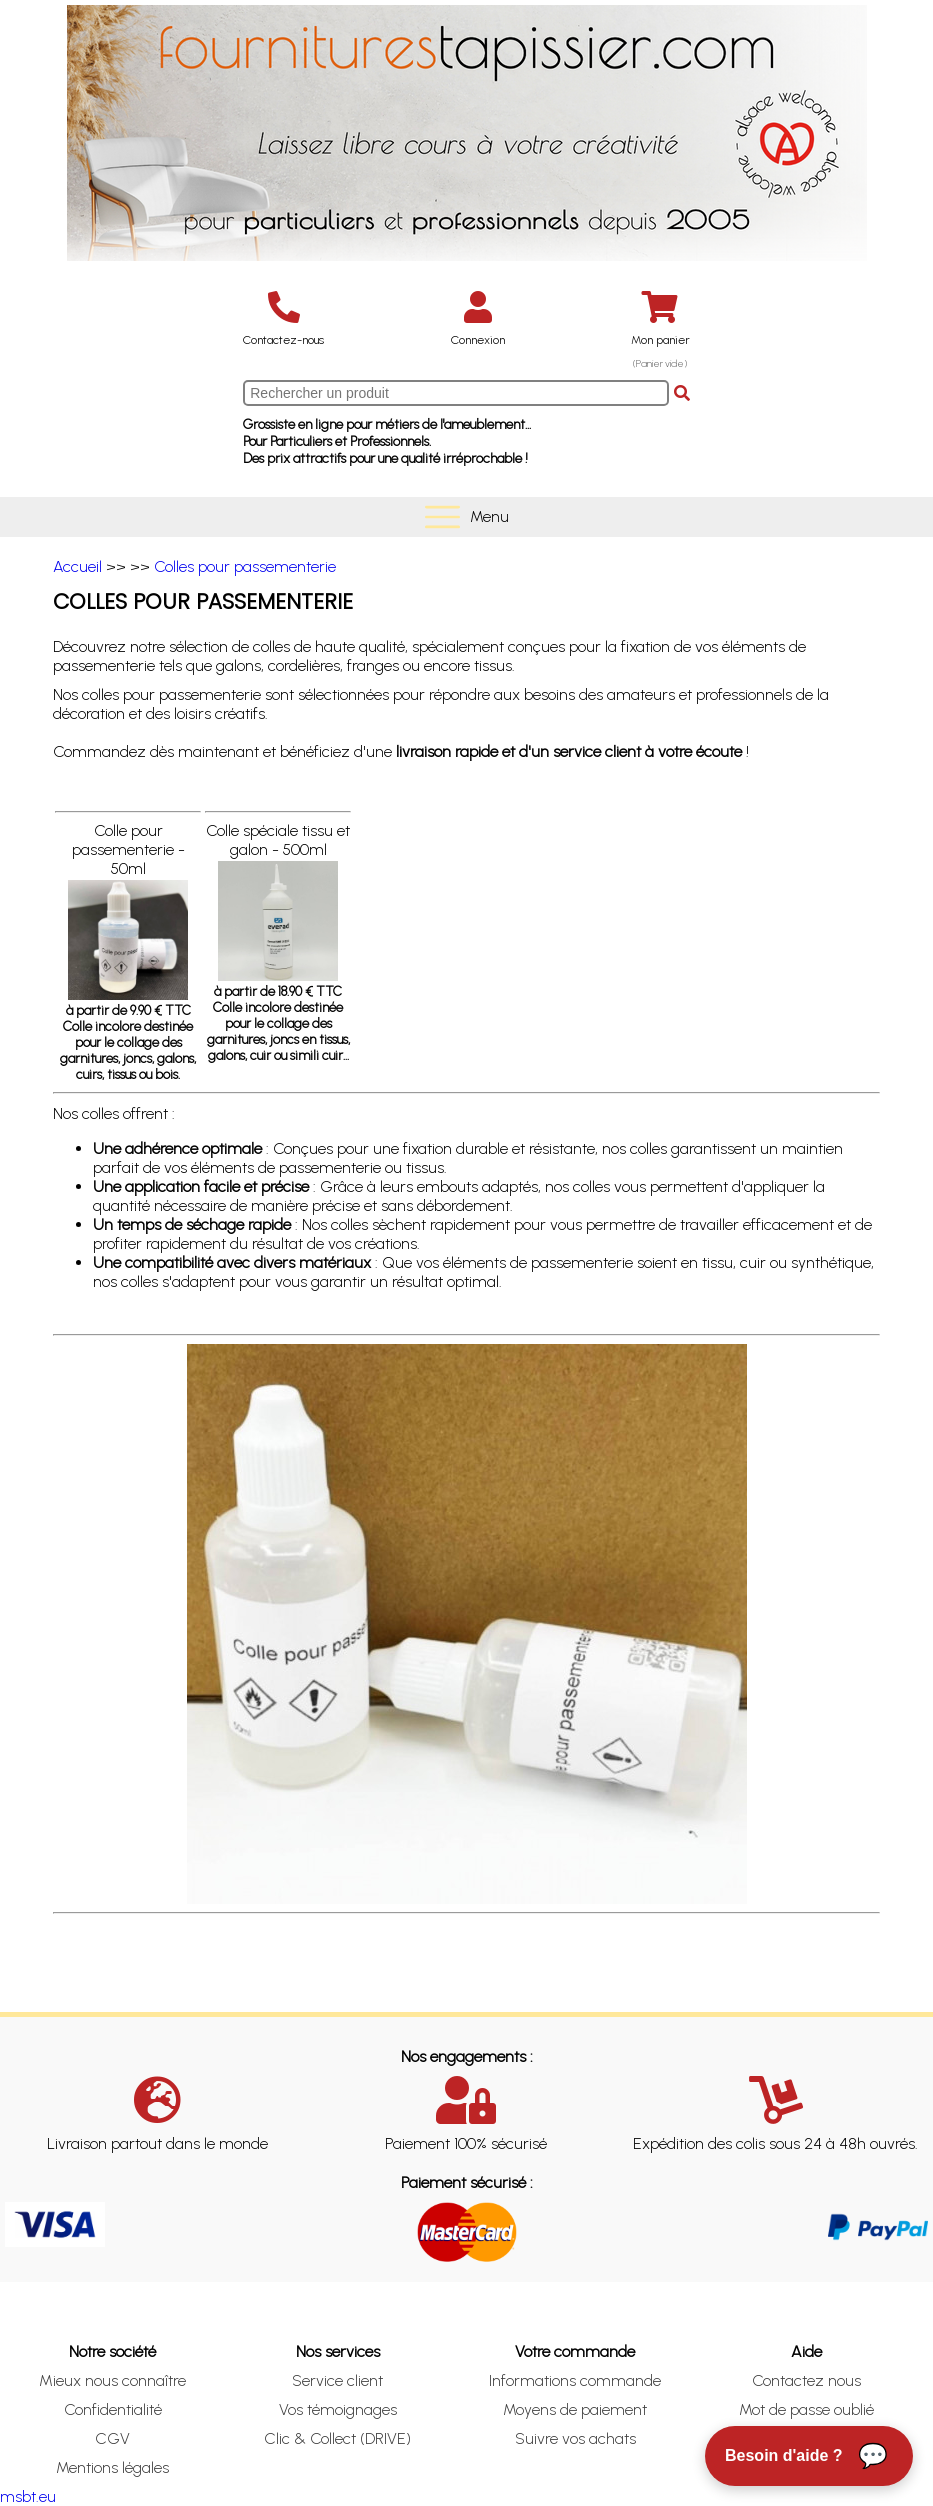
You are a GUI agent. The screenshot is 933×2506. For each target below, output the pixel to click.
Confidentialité (113, 2409)
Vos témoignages (338, 2409)
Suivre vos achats (575, 2438)
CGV (112, 2438)
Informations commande (575, 2380)
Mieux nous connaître (112, 2380)
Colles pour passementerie (245, 566)
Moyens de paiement (575, 2409)
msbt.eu (28, 2496)
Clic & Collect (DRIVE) (337, 2438)
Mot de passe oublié (806, 2409)
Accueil (77, 566)
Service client (337, 2380)
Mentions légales (112, 2467)
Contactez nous (806, 2380)
